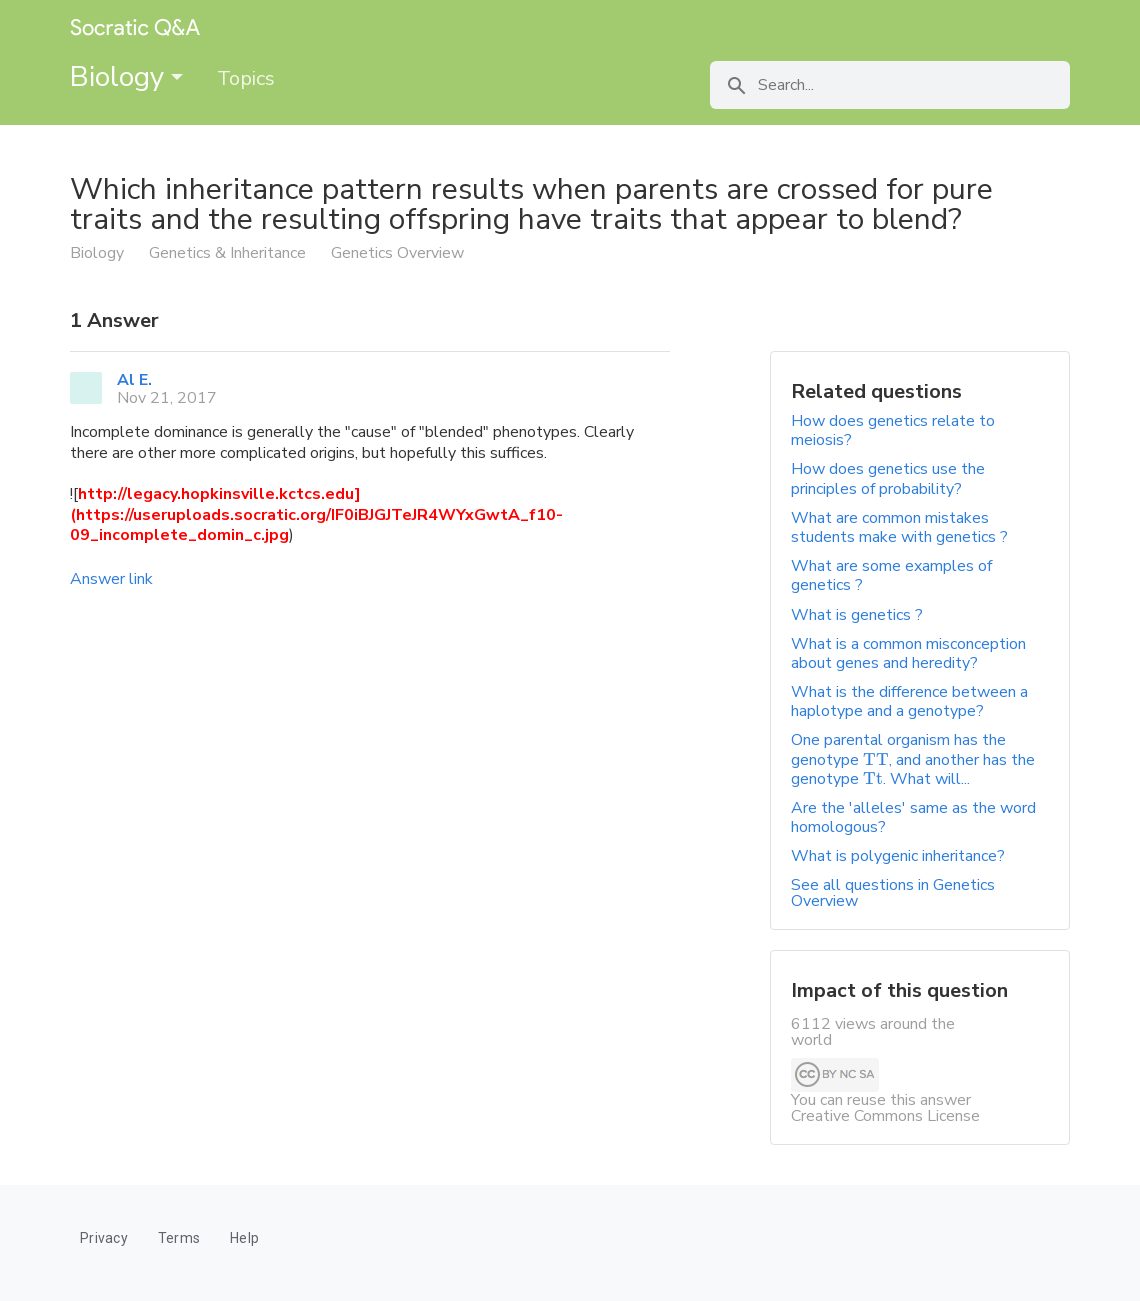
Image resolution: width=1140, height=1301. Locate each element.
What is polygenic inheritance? (898, 856)
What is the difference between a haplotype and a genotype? (909, 701)
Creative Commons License (885, 1116)
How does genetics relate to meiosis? (893, 430)
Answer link (111, 579)
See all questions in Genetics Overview (893, 893)
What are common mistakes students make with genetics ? (899, 527)
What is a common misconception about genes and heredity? (908, 653)
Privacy (104, 1238)
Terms (179, 1238)
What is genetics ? (857, 615)
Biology (126, 77)
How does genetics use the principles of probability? (888, 478)
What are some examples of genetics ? (891, 575)
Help (244, 1238)
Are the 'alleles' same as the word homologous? (913, 817)
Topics (246, 78)
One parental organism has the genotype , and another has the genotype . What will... (913, 759)
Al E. (134, 380)
